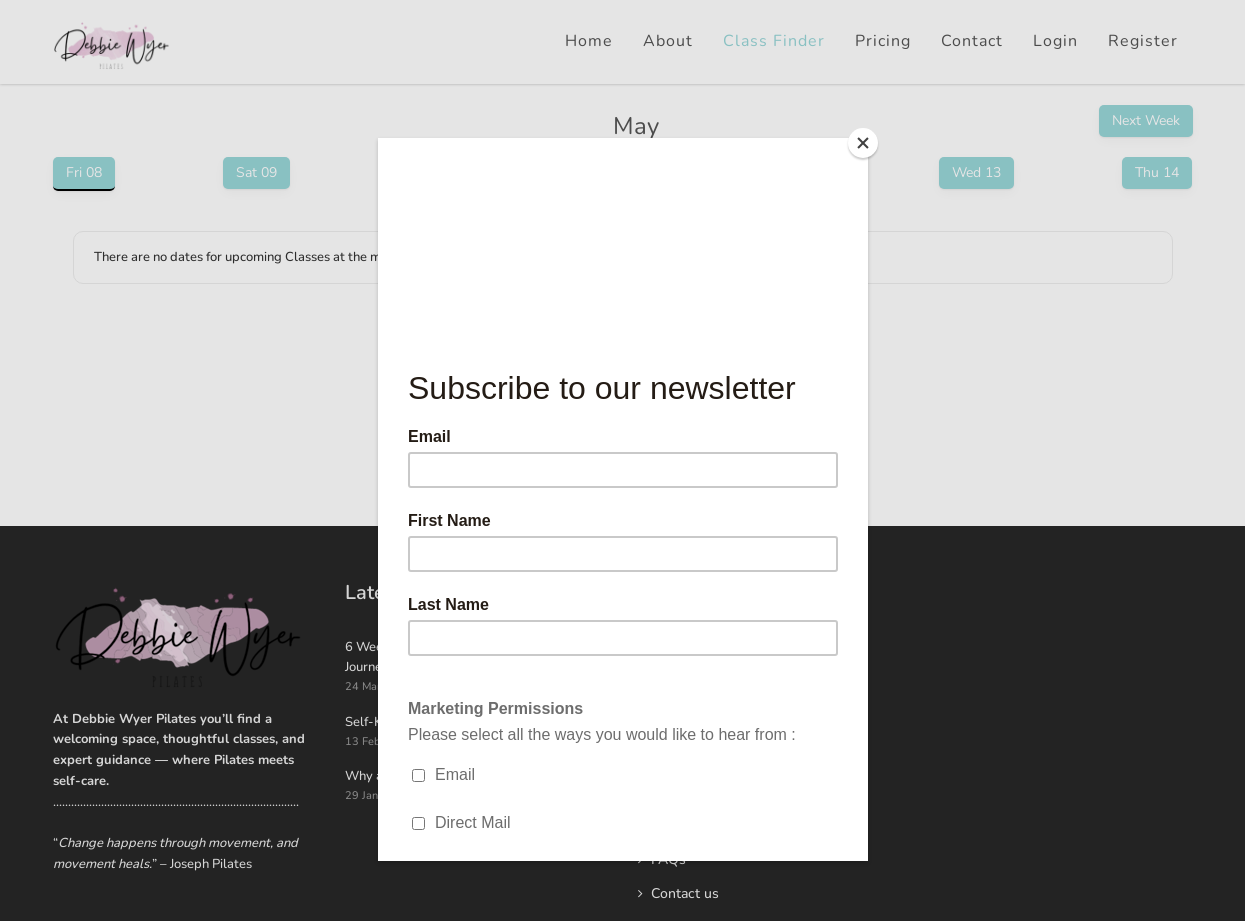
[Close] (863, 143)
